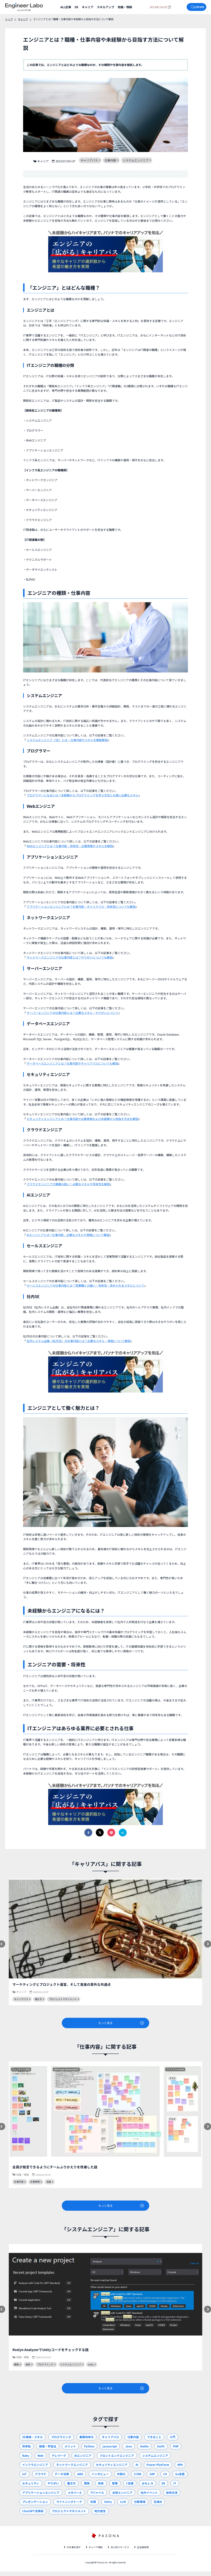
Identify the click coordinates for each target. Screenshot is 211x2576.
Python (89, 2446)
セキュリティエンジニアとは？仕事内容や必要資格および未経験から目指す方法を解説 (82, 1119)
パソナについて (156, 7)
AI (137, 2465)
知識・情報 (124, 6)
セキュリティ (30, 2483)
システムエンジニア (155, 2456)
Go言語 (180, 2474)
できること (154, 2437)
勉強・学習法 (47, 2446)
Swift (161, 2446)
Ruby (25, 2456)
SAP (152, 2474)
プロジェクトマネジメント (69, 2511)
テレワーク (59, 2456)
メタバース (75, 2492)
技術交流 (172, 2492)
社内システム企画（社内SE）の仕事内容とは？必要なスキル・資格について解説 (78, 1341)
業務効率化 (87, 2437)
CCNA (138, 2474)
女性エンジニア (122, 2492)
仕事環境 (140, 2502)
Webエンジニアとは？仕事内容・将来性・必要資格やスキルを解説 (70, 846)
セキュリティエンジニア (111, 2465)
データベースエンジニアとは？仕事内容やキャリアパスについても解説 (72, 1063)
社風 (93, 2502)
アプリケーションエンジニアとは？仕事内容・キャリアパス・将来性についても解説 (81, 907)
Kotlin (144, 2446)
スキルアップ (104, 6)
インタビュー (100, 2474)
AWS (80, 2474)
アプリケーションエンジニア (40, 2492)
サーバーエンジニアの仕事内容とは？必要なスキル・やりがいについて (72, 1013)
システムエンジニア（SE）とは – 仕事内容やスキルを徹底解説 (67, 740)
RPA (180, 2465)
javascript (110, 2446)
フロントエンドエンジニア (117, 2456)
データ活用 (62, 2474)
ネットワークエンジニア (72, 2465)
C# (165, 2474)
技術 (101, 2483)
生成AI (158, 2502)
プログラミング (61, 2437)
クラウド (40, 2474)
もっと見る (105, 2023)
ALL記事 (64, 6)
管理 (115, 2483)
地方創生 (100, 2511)
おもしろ (147, 2483)
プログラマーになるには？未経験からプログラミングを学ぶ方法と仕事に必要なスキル (82, 795)
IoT (24, 2474)
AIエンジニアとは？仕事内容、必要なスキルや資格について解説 (68, 1235)
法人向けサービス (120, 2547)
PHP (176, 2446)
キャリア (86, 6)
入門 (173, 2437)
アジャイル (97, 2492)
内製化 (121, 2474)
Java (128, 2446)
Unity (108, 2502)
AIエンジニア (83, 2456)
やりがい (53, 2483)
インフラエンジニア (35, 2465)
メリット (70, 2446)
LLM (123, 2502)
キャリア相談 (96, 2547)
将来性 (26, 2446)
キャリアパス (110, 2437)
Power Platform (158, 2465)
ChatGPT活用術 (33, 2511)
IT (174, 2483)
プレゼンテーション (35, 2502)
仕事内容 (133, 2437)
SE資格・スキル (32, 2437)
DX (75, 6)
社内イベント (149, 2492)
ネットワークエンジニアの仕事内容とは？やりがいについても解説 (69, 957)
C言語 (130, 2483)
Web (40, 2456)
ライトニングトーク (69, 2502)
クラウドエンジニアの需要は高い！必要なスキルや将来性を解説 (68, 1184)
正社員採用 (143, 2547)
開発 (87, 2483)
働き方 (71, 2483)
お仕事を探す (74, 2547)
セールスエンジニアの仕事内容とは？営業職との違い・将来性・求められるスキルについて (85, 1285)
